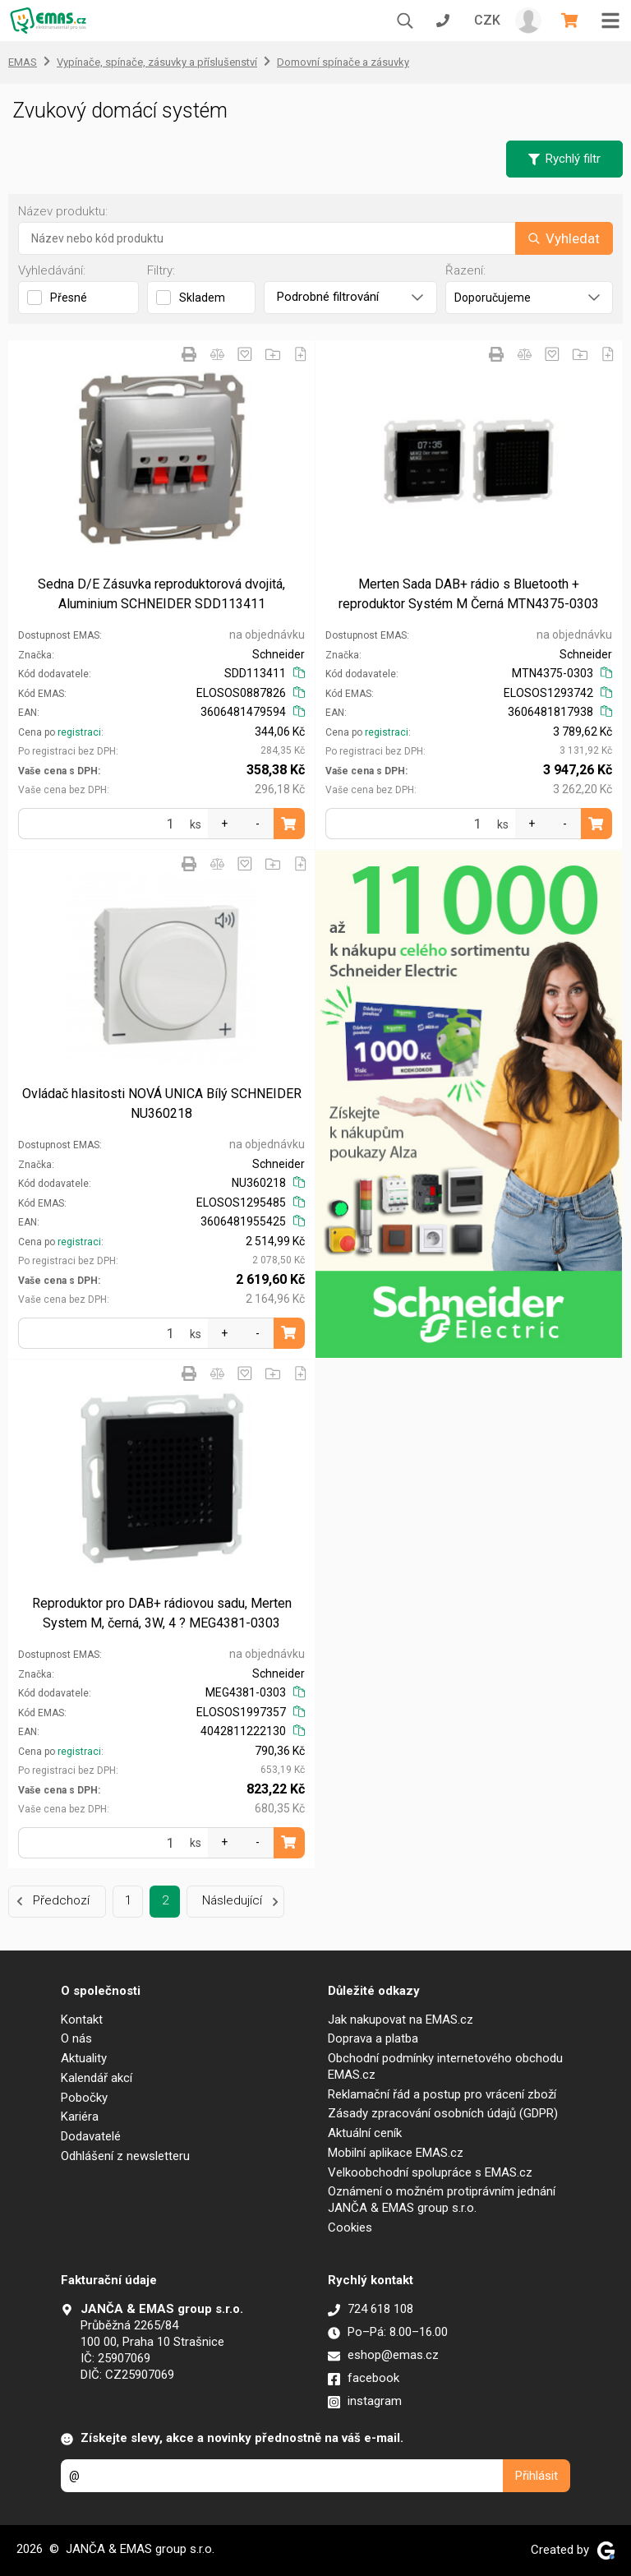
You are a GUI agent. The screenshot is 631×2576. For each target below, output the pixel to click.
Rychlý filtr (564, 158)
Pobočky (84, 2097)
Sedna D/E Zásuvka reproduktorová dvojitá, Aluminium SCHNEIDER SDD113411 (161, 594)
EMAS (22, 62)
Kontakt (82, 2019)
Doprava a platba (373, 2038)
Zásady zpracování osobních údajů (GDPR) (443, 2113)
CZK (487, 20)
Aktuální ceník (365, 2133)
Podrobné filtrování (350, 296)
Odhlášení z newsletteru (125, 2156)
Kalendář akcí (96, 2077)
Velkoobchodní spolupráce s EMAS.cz (430, 2172)
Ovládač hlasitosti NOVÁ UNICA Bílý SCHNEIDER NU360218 (162, 1103)
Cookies (350, 2227)
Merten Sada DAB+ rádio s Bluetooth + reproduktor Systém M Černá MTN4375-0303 (469, 594)
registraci (79, 732)
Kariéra (80, 2116)
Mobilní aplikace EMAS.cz (395, 2152)
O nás (76, 2038)
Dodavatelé (91, 2136)
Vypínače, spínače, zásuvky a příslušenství (157, 62)
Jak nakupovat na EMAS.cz (400, 2019)
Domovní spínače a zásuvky (343, 62)
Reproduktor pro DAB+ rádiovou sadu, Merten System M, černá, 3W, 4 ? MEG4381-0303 (162, 1613)
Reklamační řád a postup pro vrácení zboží (442, 2094)
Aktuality (84, 2058)
